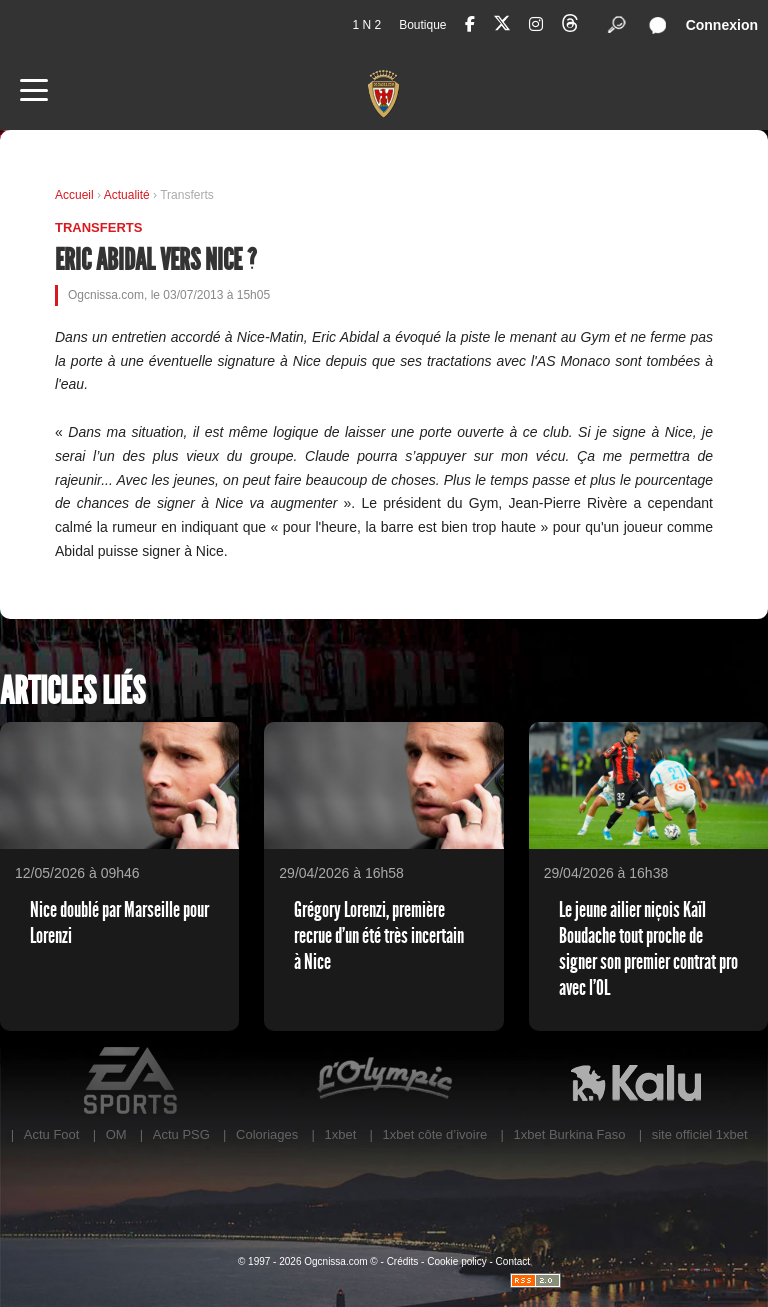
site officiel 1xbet (700, 1134)
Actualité (127, 195)
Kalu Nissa (636, 1081)
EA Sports (132, 1081)
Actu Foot (52, 1134)
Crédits (403, 1261)
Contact (513, 1261)
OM (116, 1134)
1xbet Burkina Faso (570, 1134)
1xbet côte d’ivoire (435, 1134)
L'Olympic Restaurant (384, 1081)
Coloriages (267, 1134)
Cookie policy (456, 1261)
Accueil (74, 195)
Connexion (722, 25)
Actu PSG (181, 1134)
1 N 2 (366, 25)
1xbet (340, 1134)
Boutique (422, 25)
